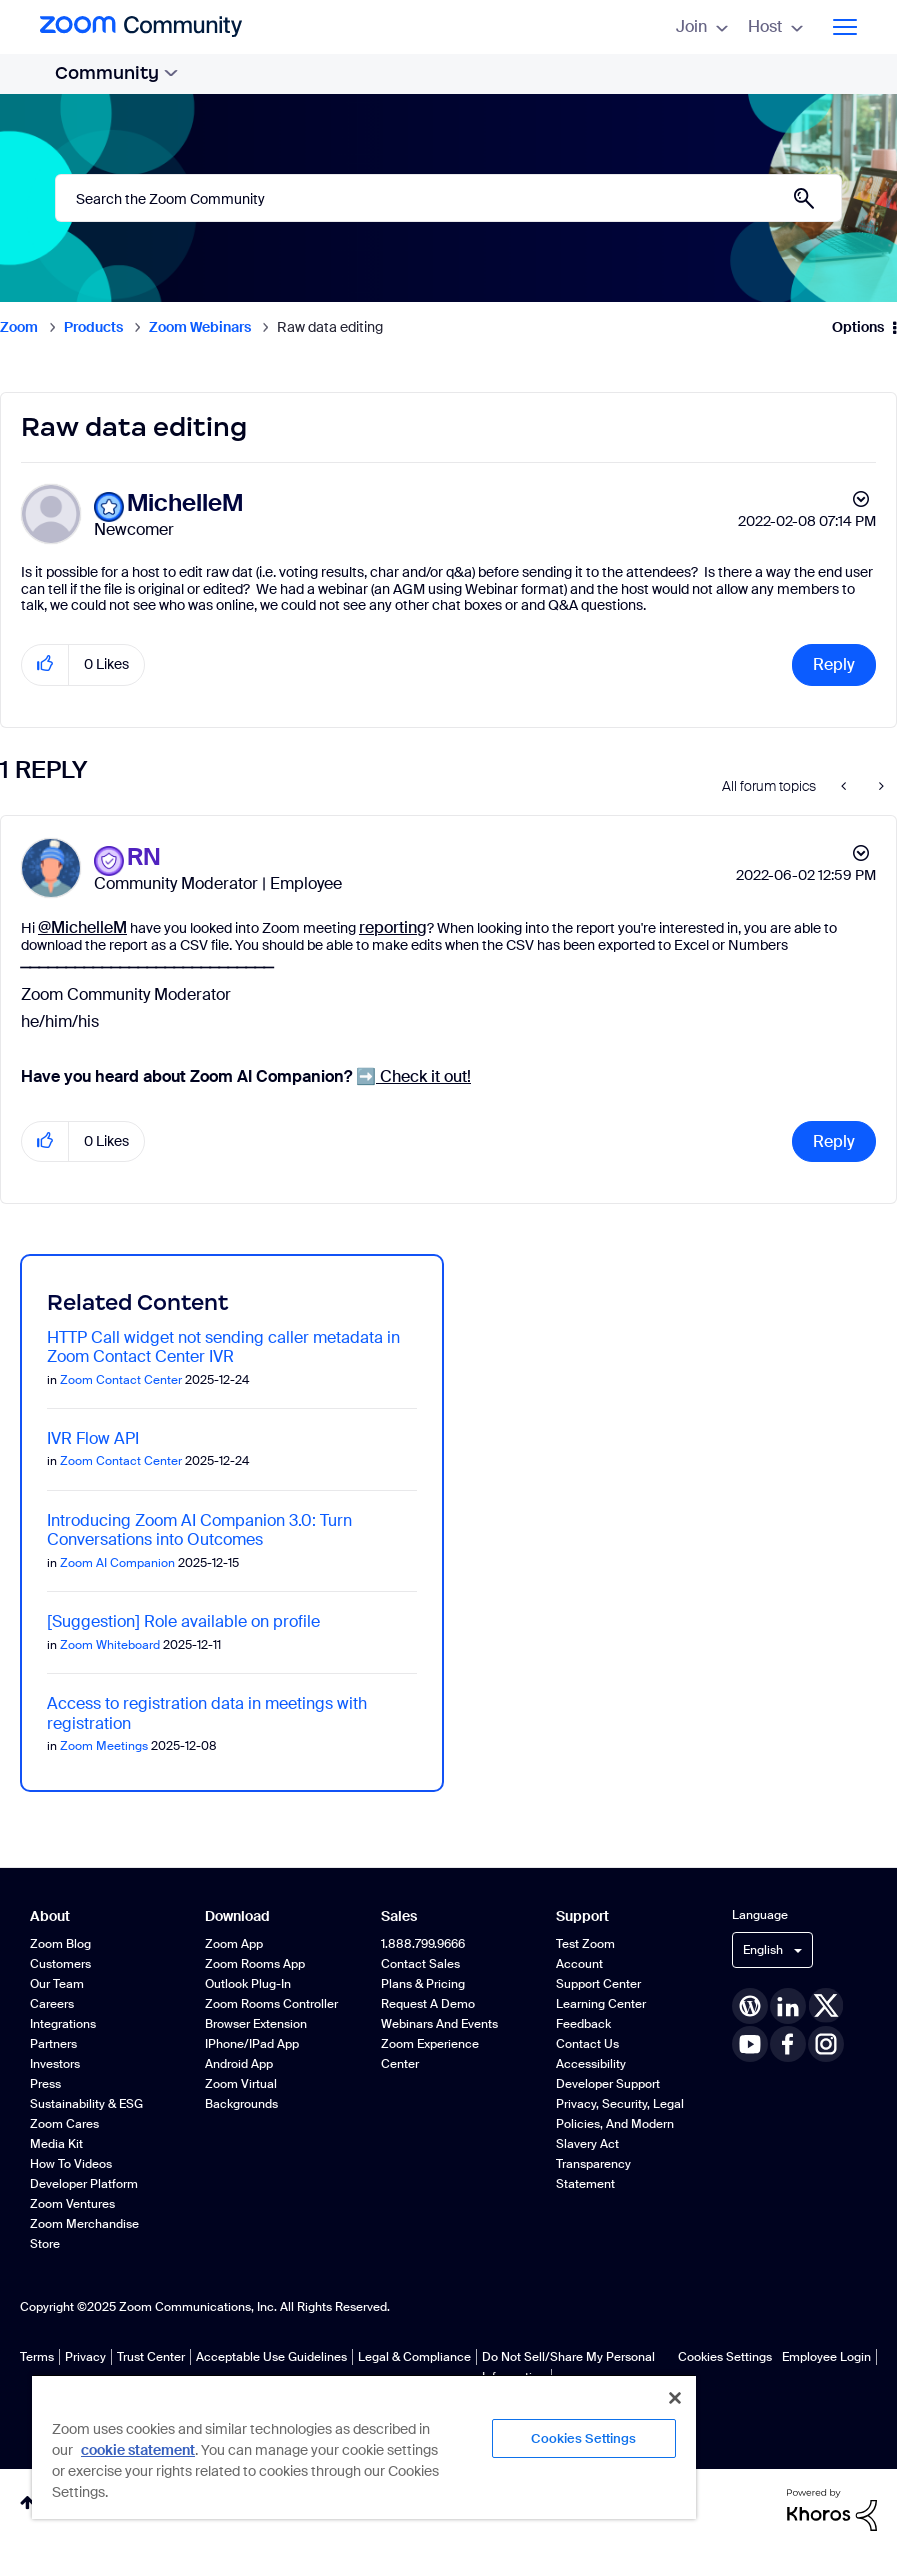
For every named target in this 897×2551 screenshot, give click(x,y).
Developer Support (608, 2084)
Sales (399, 1916)
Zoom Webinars (200, 327)
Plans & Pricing (423, 1984)
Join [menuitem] (702, 26)
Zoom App (234, 1944)
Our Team (57, 1984)
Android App (239, 2064)
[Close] (675, 2398)
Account (579, 1964)
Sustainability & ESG (86, 2104)
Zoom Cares (64, 2124)
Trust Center (151, 2357)
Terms (37, 2357)
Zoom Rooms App (255, 1964)
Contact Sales (420, 1964)
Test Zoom (585, 1944)
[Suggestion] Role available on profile (183, 1621)
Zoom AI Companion (117, 1563)
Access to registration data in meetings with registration (207, 1713)
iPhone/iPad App (252, 2044)
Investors (55, 2064)
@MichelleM (82, 927)
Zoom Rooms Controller (271, 2004)
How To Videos (71, 2164)
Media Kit (56, 2144)
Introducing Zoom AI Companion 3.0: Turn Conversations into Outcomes (199, 1530)
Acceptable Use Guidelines (271, 2357)
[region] (364, 2446)
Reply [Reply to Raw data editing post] (834, 664)
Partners (53, 2044)
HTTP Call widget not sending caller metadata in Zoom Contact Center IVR (223, 1347)
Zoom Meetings (104, 1746)
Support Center (598, 1984)
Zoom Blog (60, 1944)
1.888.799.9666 (423, 1944)
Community (116, 73)
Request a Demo (428, 2004)
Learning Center (601, 2004)
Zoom (19, 327)
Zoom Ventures (72, 2204)
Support (582, 1916)
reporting (393, 927)
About (50, 1916)
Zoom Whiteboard (110, 1645)
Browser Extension (256, 2024)
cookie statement (138, 2450)
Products (93, 327)
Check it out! (413, 1076)
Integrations (63, 2024)
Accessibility (591, 2064)
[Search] (448, 198)
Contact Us (587, 2044)
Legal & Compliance (414, 2357)
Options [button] (858, 327)
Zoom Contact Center (121, 1380)
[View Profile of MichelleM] (185, 503)
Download (237, 1916)
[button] (45, 664)
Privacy (85, 2357)
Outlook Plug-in (248, 1984)
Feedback (583, 2024)
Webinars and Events (439, 2024)
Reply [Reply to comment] (834, 1141)
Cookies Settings (725, 2357)
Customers (60, 1964)
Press (45, 2084)
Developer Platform (84, 2184)
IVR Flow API (93, 1438)
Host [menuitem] (775, 26)
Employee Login (826, 2357)
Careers (52, 2004)
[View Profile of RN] (144, 857)
